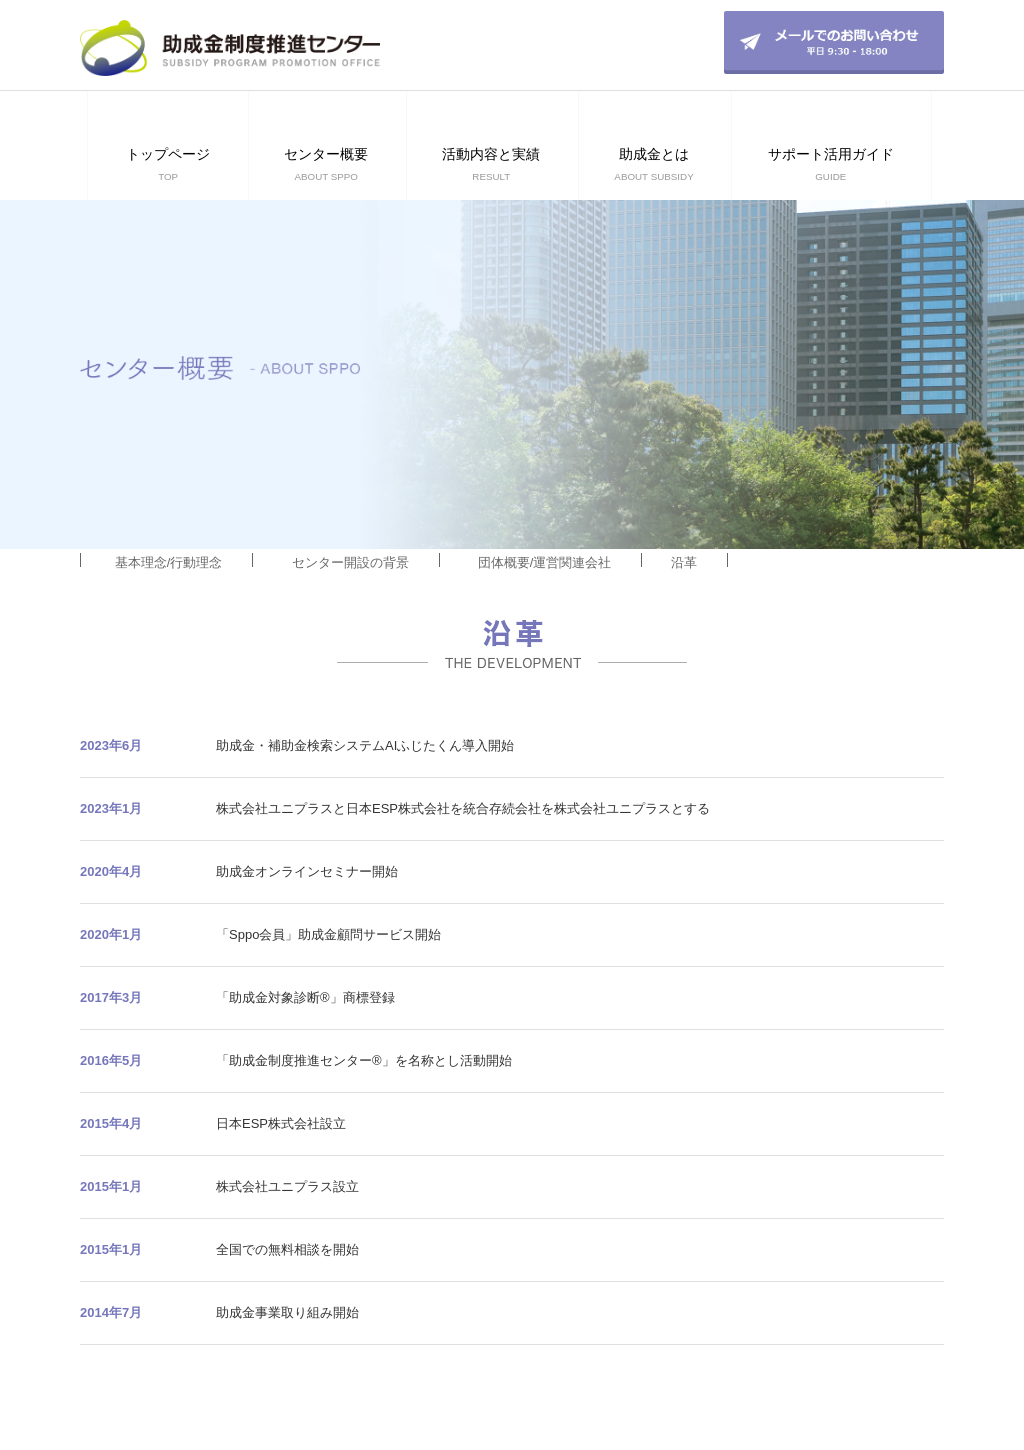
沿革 (684, 562)
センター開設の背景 (350, 562)
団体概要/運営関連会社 (545, 562)
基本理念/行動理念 (169, 562)
